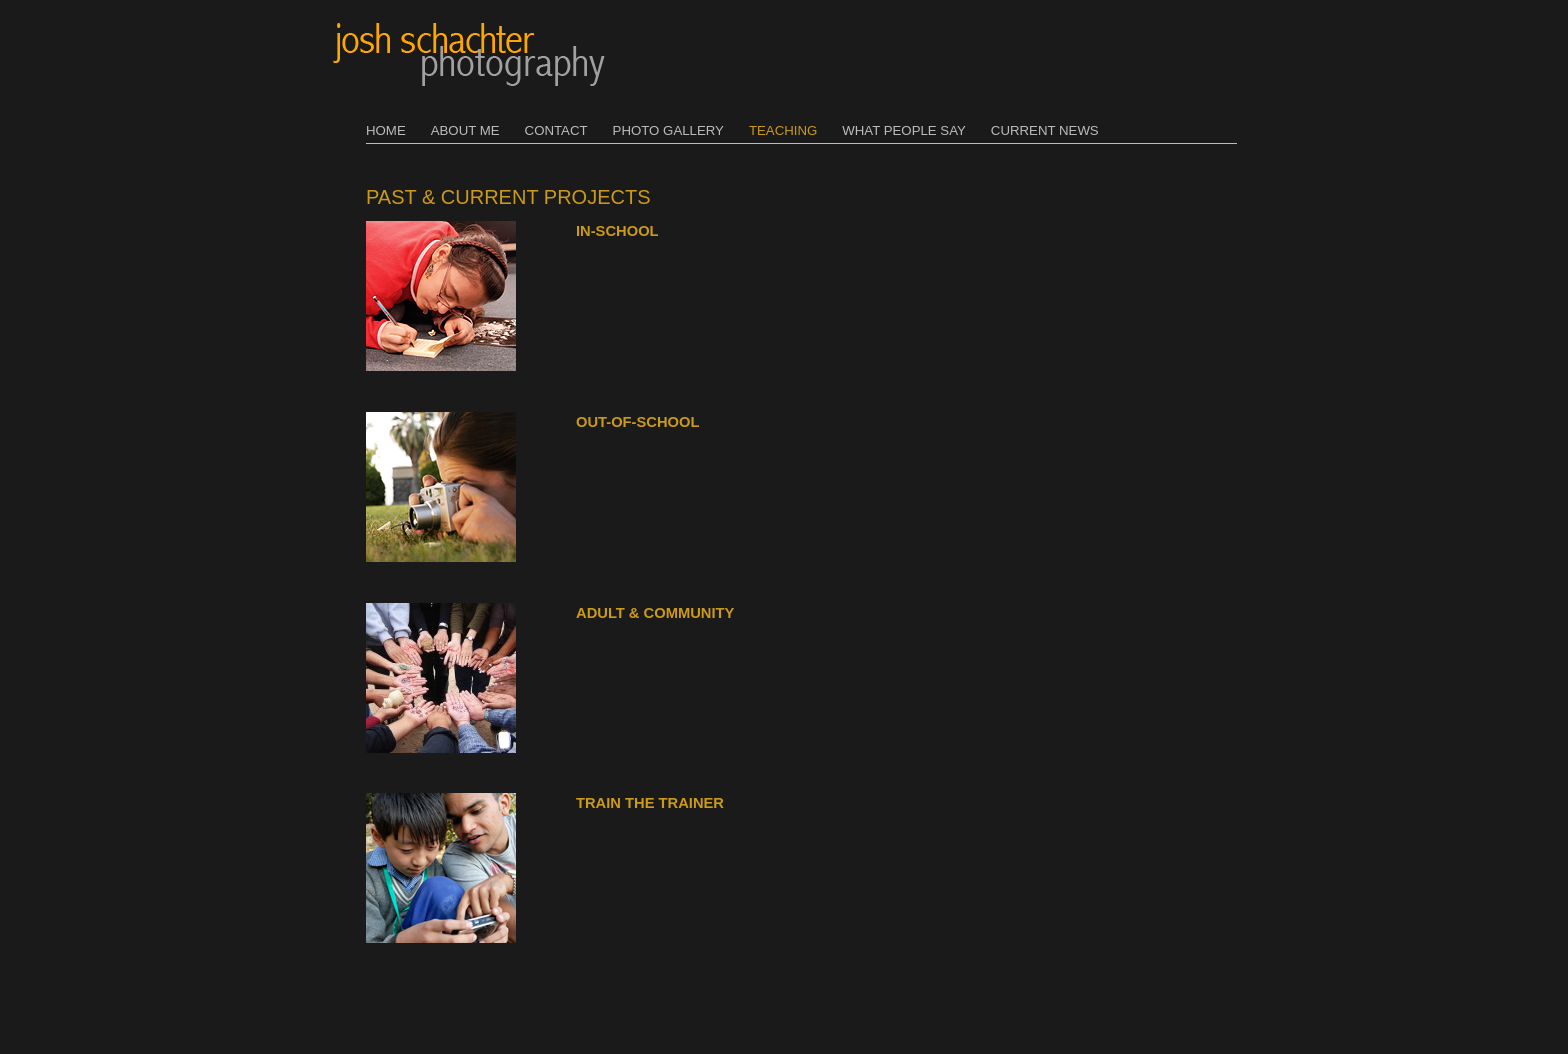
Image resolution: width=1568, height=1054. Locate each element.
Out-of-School (637, 422)
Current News (1045, 130)
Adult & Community (655, 613)
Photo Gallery (668, 130)
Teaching (783, 130)
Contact (556, 130)
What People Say (904, 130)
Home (386, 130)
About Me (465, 130)
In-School (617, 231)
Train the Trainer (650, 803)
